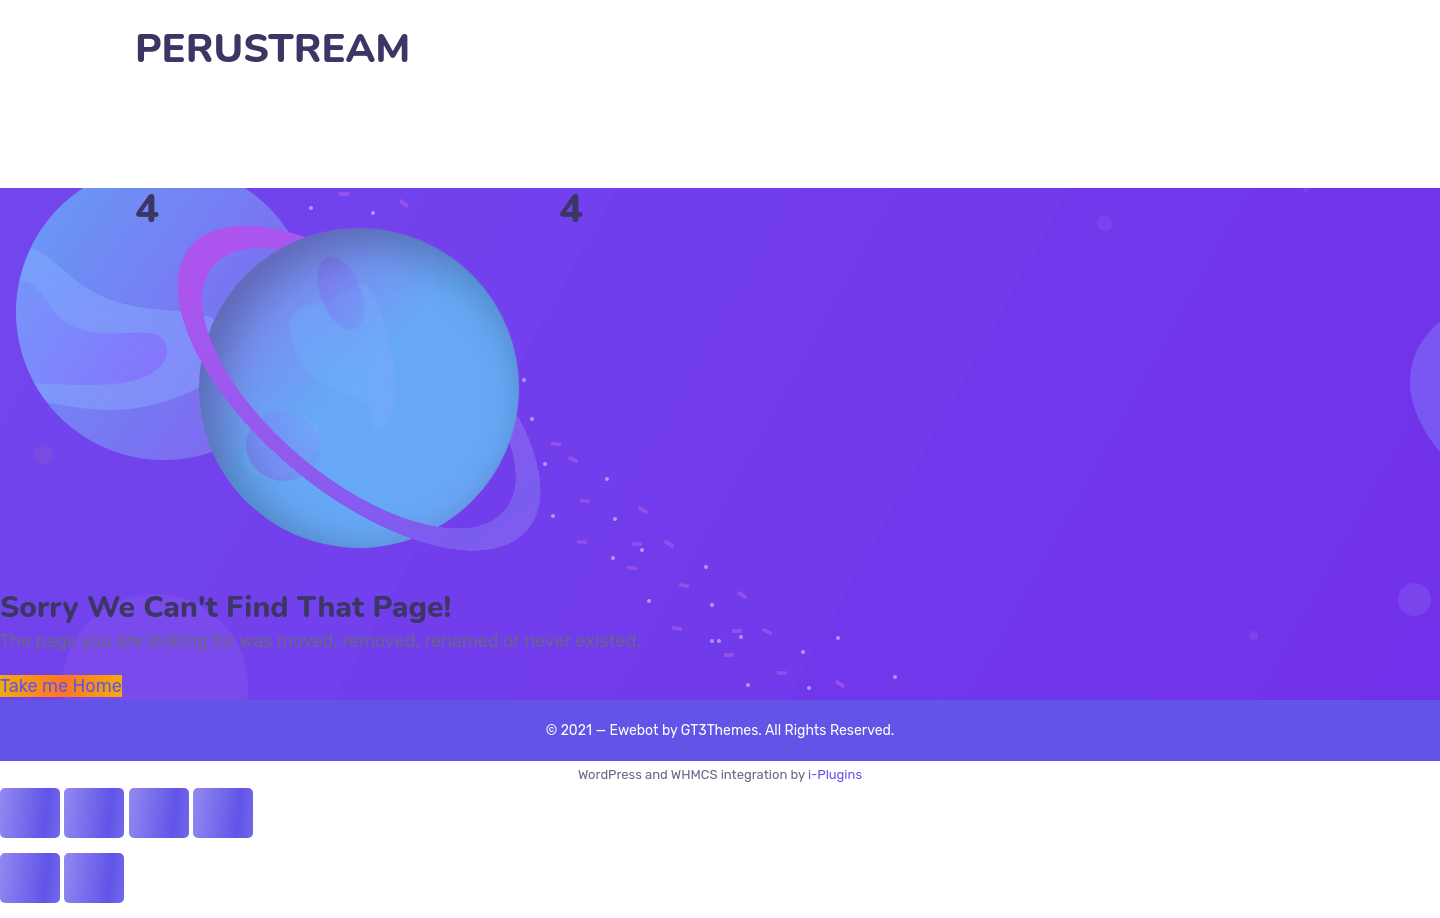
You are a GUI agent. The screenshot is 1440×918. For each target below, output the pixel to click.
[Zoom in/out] (223, 813)
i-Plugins (835, 774)
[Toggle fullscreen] (159, 813)
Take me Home (61, 686)
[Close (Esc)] (30, 813)
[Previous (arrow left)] (30, 878)
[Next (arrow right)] (94, 878)
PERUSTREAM (272, 49)
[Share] (94, 813)
